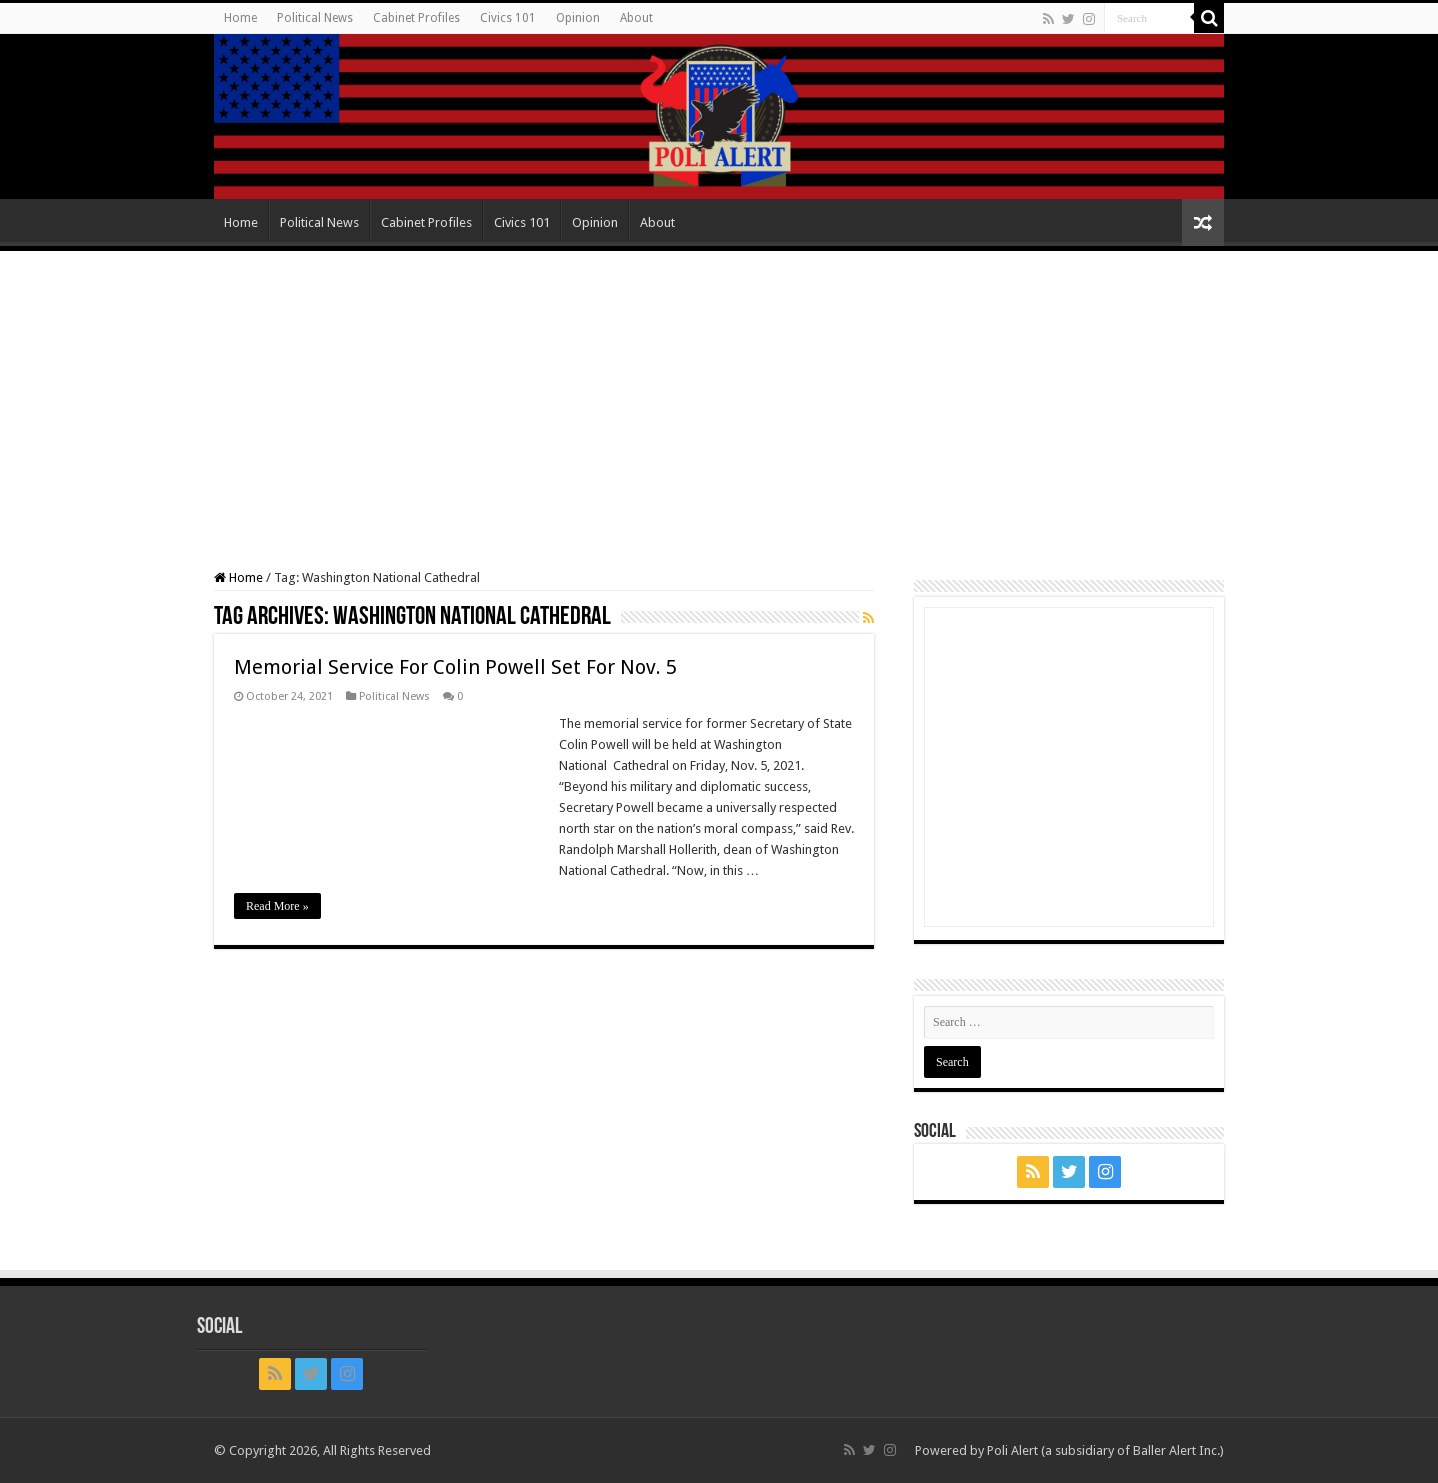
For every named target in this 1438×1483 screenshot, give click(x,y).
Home (240, 18)
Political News (315, 18)
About (636, 18)
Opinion (578, 18)
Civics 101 (508, 18)
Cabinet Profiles (416, 18)
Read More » (277, 906)
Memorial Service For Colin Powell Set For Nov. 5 (455, 667)
